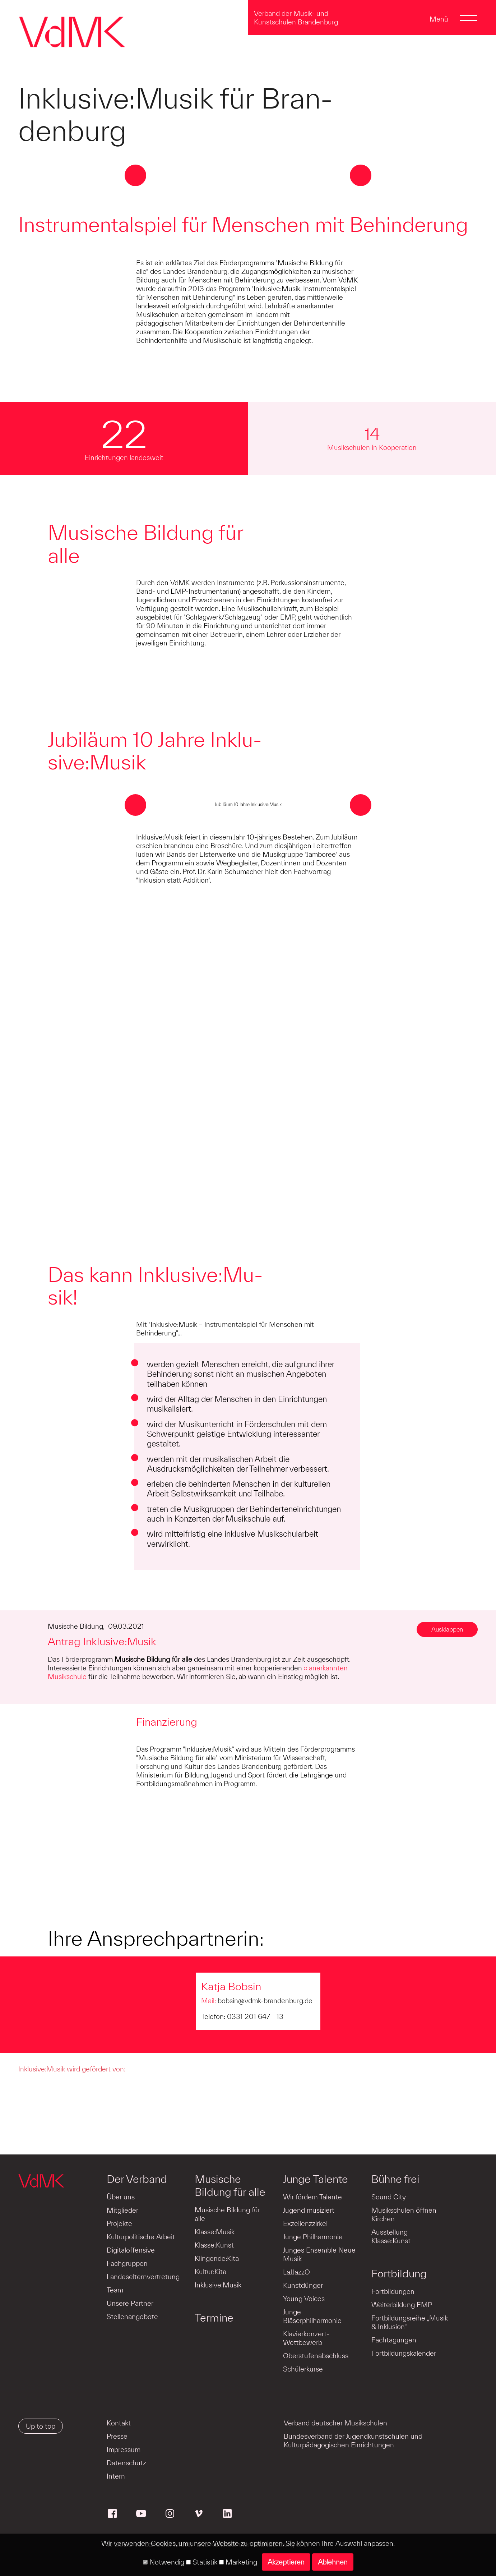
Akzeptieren (286, 2562)
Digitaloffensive (131, 2250)
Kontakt (119, 2423)
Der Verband (137, 2179)
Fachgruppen (127, 2263)
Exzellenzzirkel (305, 2223)
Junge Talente (315, 2179)
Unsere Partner (130, 2303)
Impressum (123, 2449)
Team (115, 2290)
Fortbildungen (392, 2291)
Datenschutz (126, 2463)
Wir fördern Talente (312, 2197)
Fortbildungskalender (403, 2353)
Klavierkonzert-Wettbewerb (306, 2338)
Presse (117, 2436)
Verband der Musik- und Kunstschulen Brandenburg (296, 17)
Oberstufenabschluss (315, 2356)
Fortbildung (399, 2273)
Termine (214, 2318)
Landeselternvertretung (143, 2277)
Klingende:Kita (217, 2258)
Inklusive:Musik (218, 2285)
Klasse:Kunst (214, 2245)
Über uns (121, 2197)
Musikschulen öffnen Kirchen (403, 2214)
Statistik (201, 2562)
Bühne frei (395, 2179)
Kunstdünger (303, 2285)
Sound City (388, 2197)
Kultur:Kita (210, 2272)
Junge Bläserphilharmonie (312, 2316)
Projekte (119, 2223)
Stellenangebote (132, 2316)
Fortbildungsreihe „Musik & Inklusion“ (409, 2322)
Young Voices (304, 2299)
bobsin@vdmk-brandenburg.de (265, 2001)
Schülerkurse (303, 2369)
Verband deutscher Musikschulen (335, 2423)
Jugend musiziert (308, 2210)
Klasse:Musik (215, 2232)
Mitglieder (122, 2210)
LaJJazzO (296, 2272)
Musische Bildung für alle (230, 2185)
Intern (116, 2476)
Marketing (238, 2562)
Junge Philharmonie (313, 2237)
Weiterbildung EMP (401, 2305)
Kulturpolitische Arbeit (141, 2237)
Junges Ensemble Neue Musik (319, 2254)
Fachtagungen (393, 2340)
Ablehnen (333, 2562)
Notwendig (163, 2562)
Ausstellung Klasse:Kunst (391, 2236)
